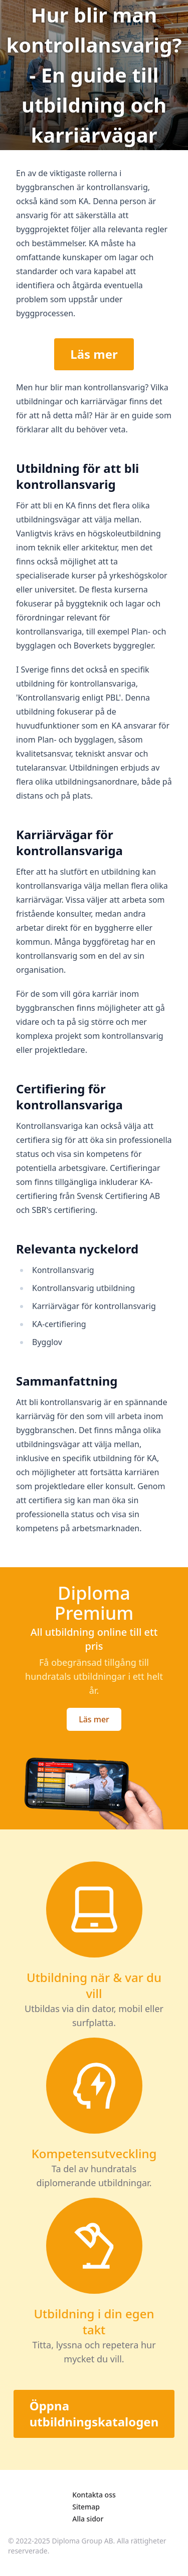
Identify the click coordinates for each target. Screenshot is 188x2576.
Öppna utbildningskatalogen (94, 2413)
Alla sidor (87, 2518)
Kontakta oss (94, 2494)
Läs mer (94, 354)
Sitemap (86, 2506)
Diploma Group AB (82, 2540)
